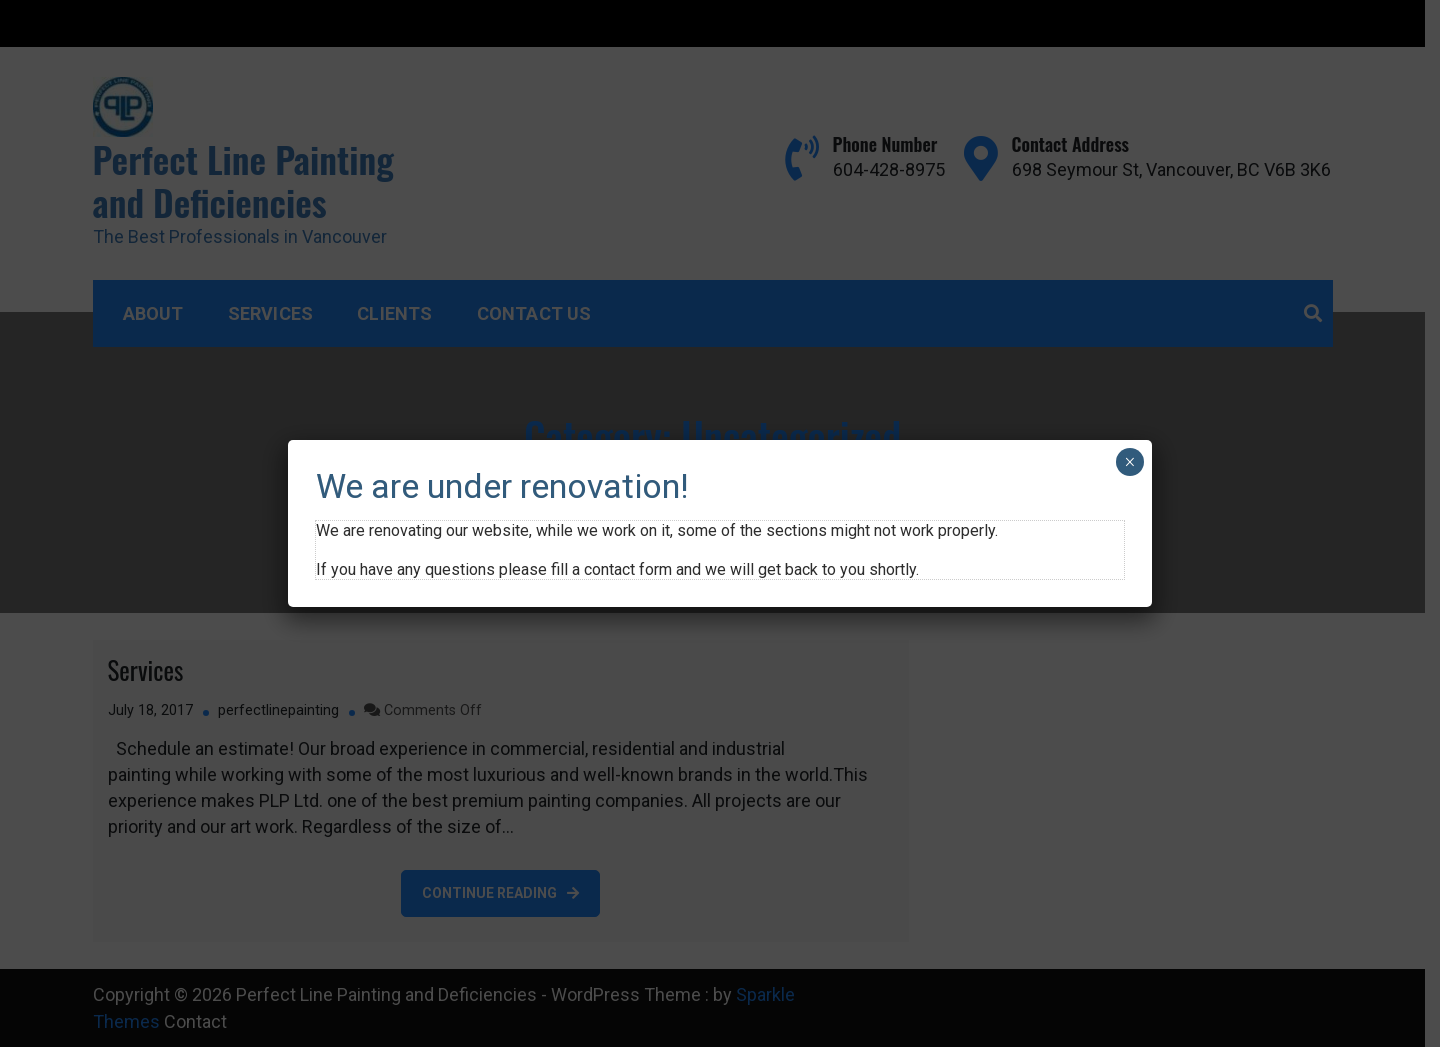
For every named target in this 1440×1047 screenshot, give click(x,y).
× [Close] (1129, 462)
